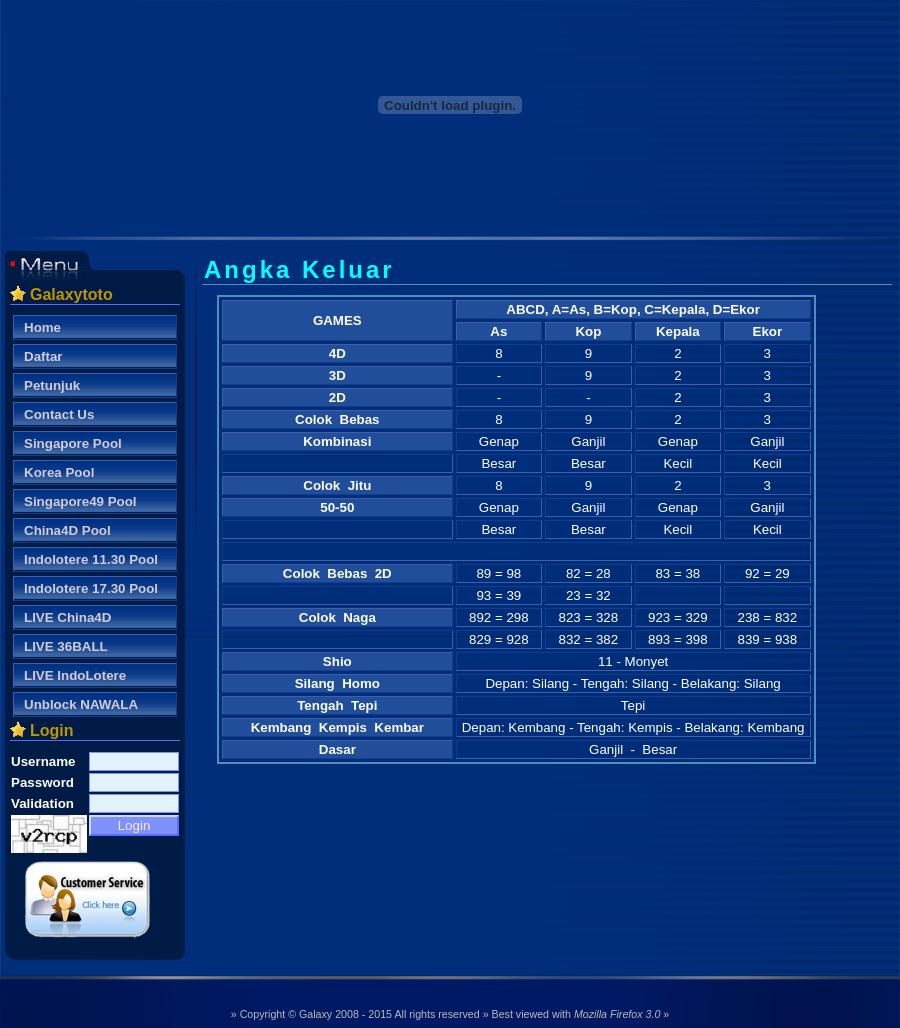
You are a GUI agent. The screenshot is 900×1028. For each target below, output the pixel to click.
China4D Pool (67, 530)
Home (42, 327)
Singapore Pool (73, 443)
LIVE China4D (67, 617)
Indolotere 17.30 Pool (91, 588)
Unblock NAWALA (81, 704)
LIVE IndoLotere (75, 675)
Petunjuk (52, 385)
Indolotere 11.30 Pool (91, 559)
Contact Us (59, 414)
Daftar (43, 356)
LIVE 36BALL (66, 646)
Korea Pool (59, 472)
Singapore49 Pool (80, 501)
